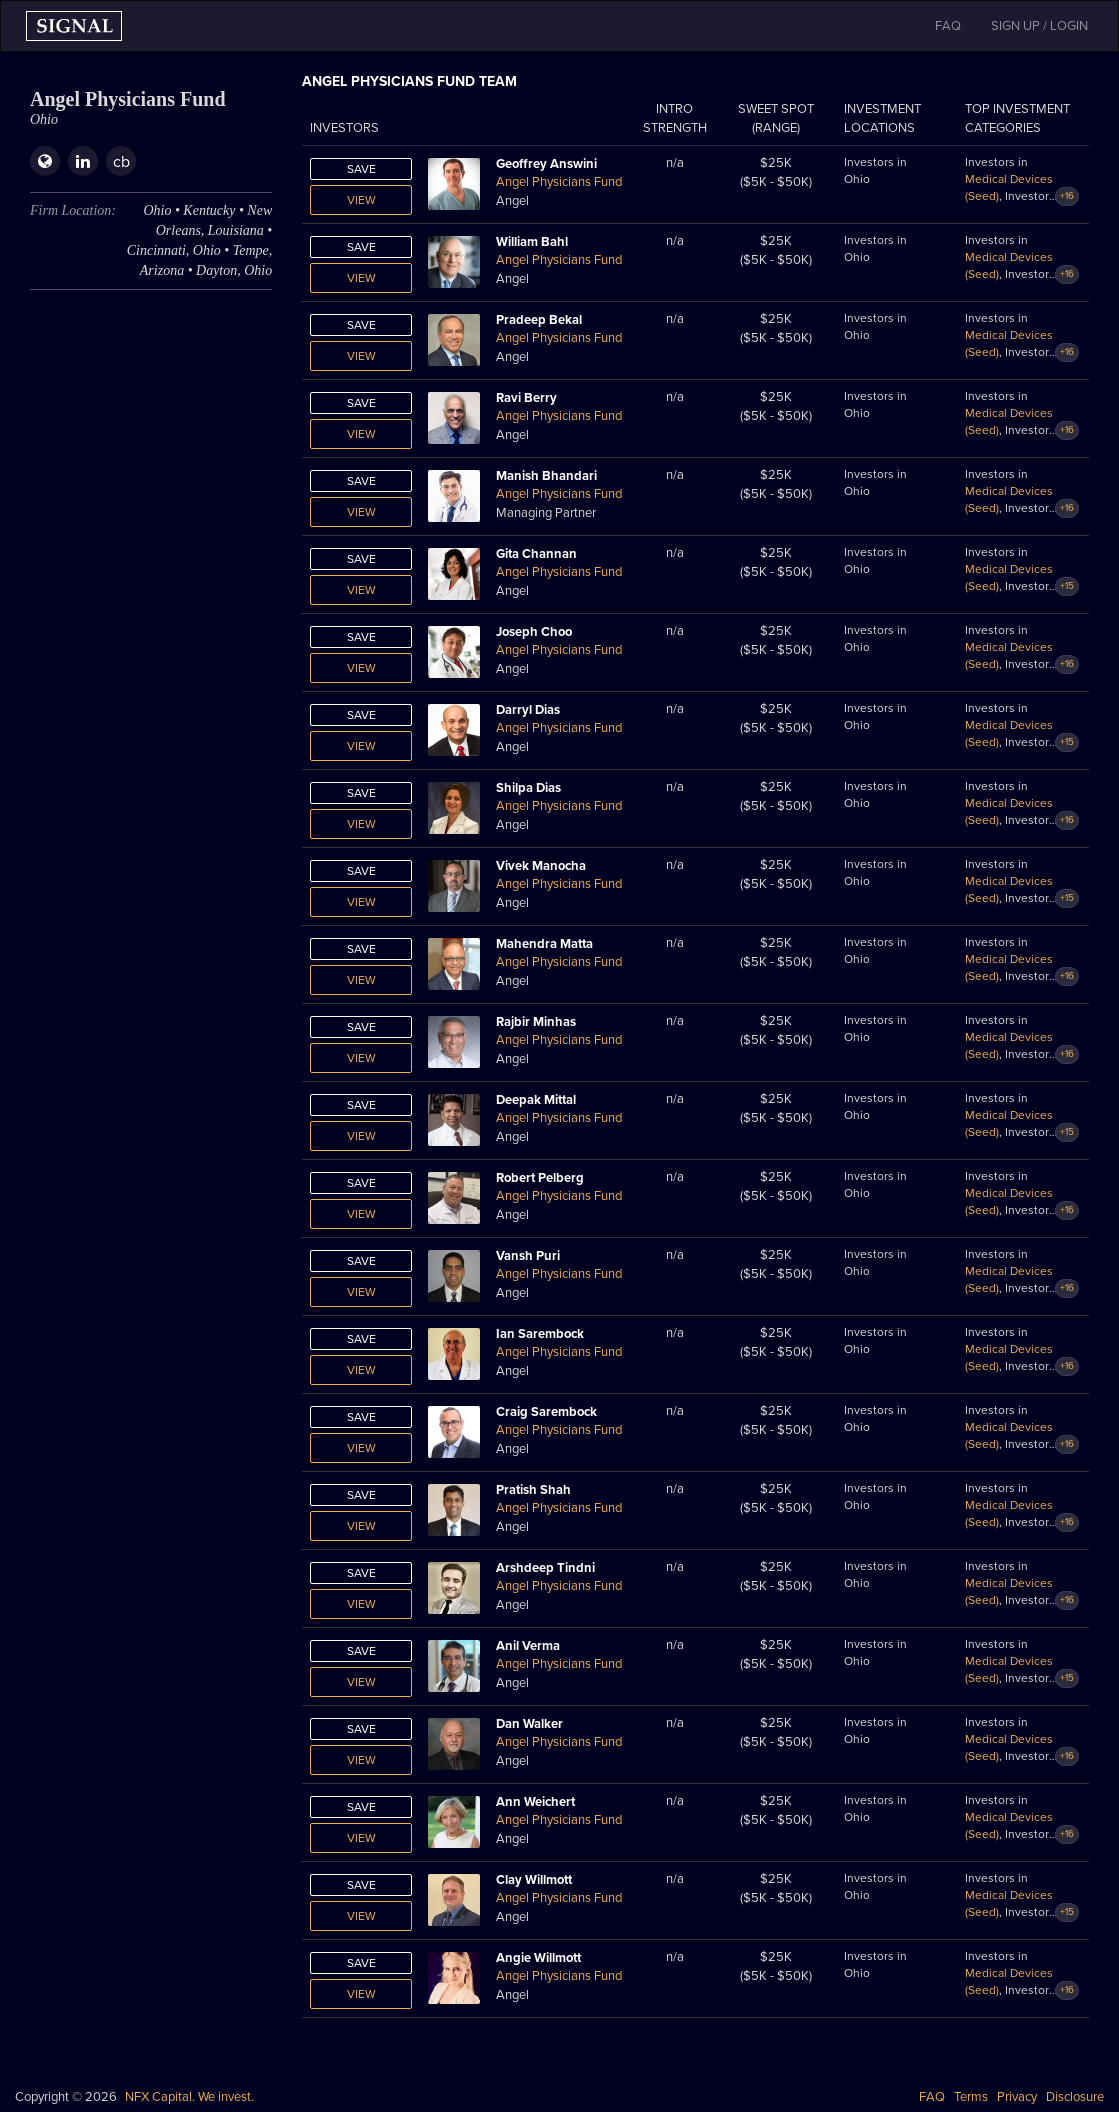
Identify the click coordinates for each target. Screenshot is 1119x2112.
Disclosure (1075, 2097)
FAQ (932, 2097)
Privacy (1017, 2097)
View (361, 200)
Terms (971, 2097)
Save (361, 169)
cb (121, 162)
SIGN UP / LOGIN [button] (1039, 26)
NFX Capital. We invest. (189, 2097)
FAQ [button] (948, 26)
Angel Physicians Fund (559, 182)
